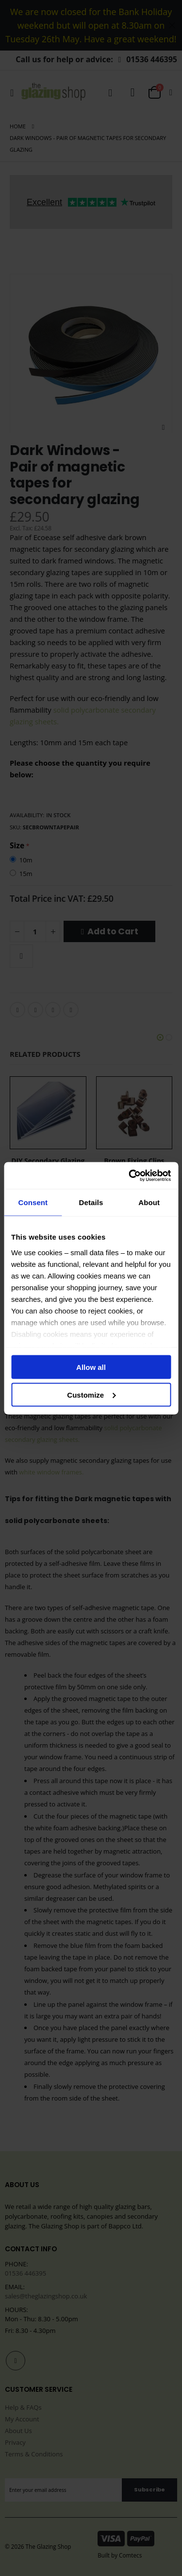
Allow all (91, 1367)
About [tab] (149, 1202)
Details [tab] (91, 1202)
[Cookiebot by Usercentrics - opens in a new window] (129, 1175)
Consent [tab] (33, 1202)
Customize (91, 1394)
